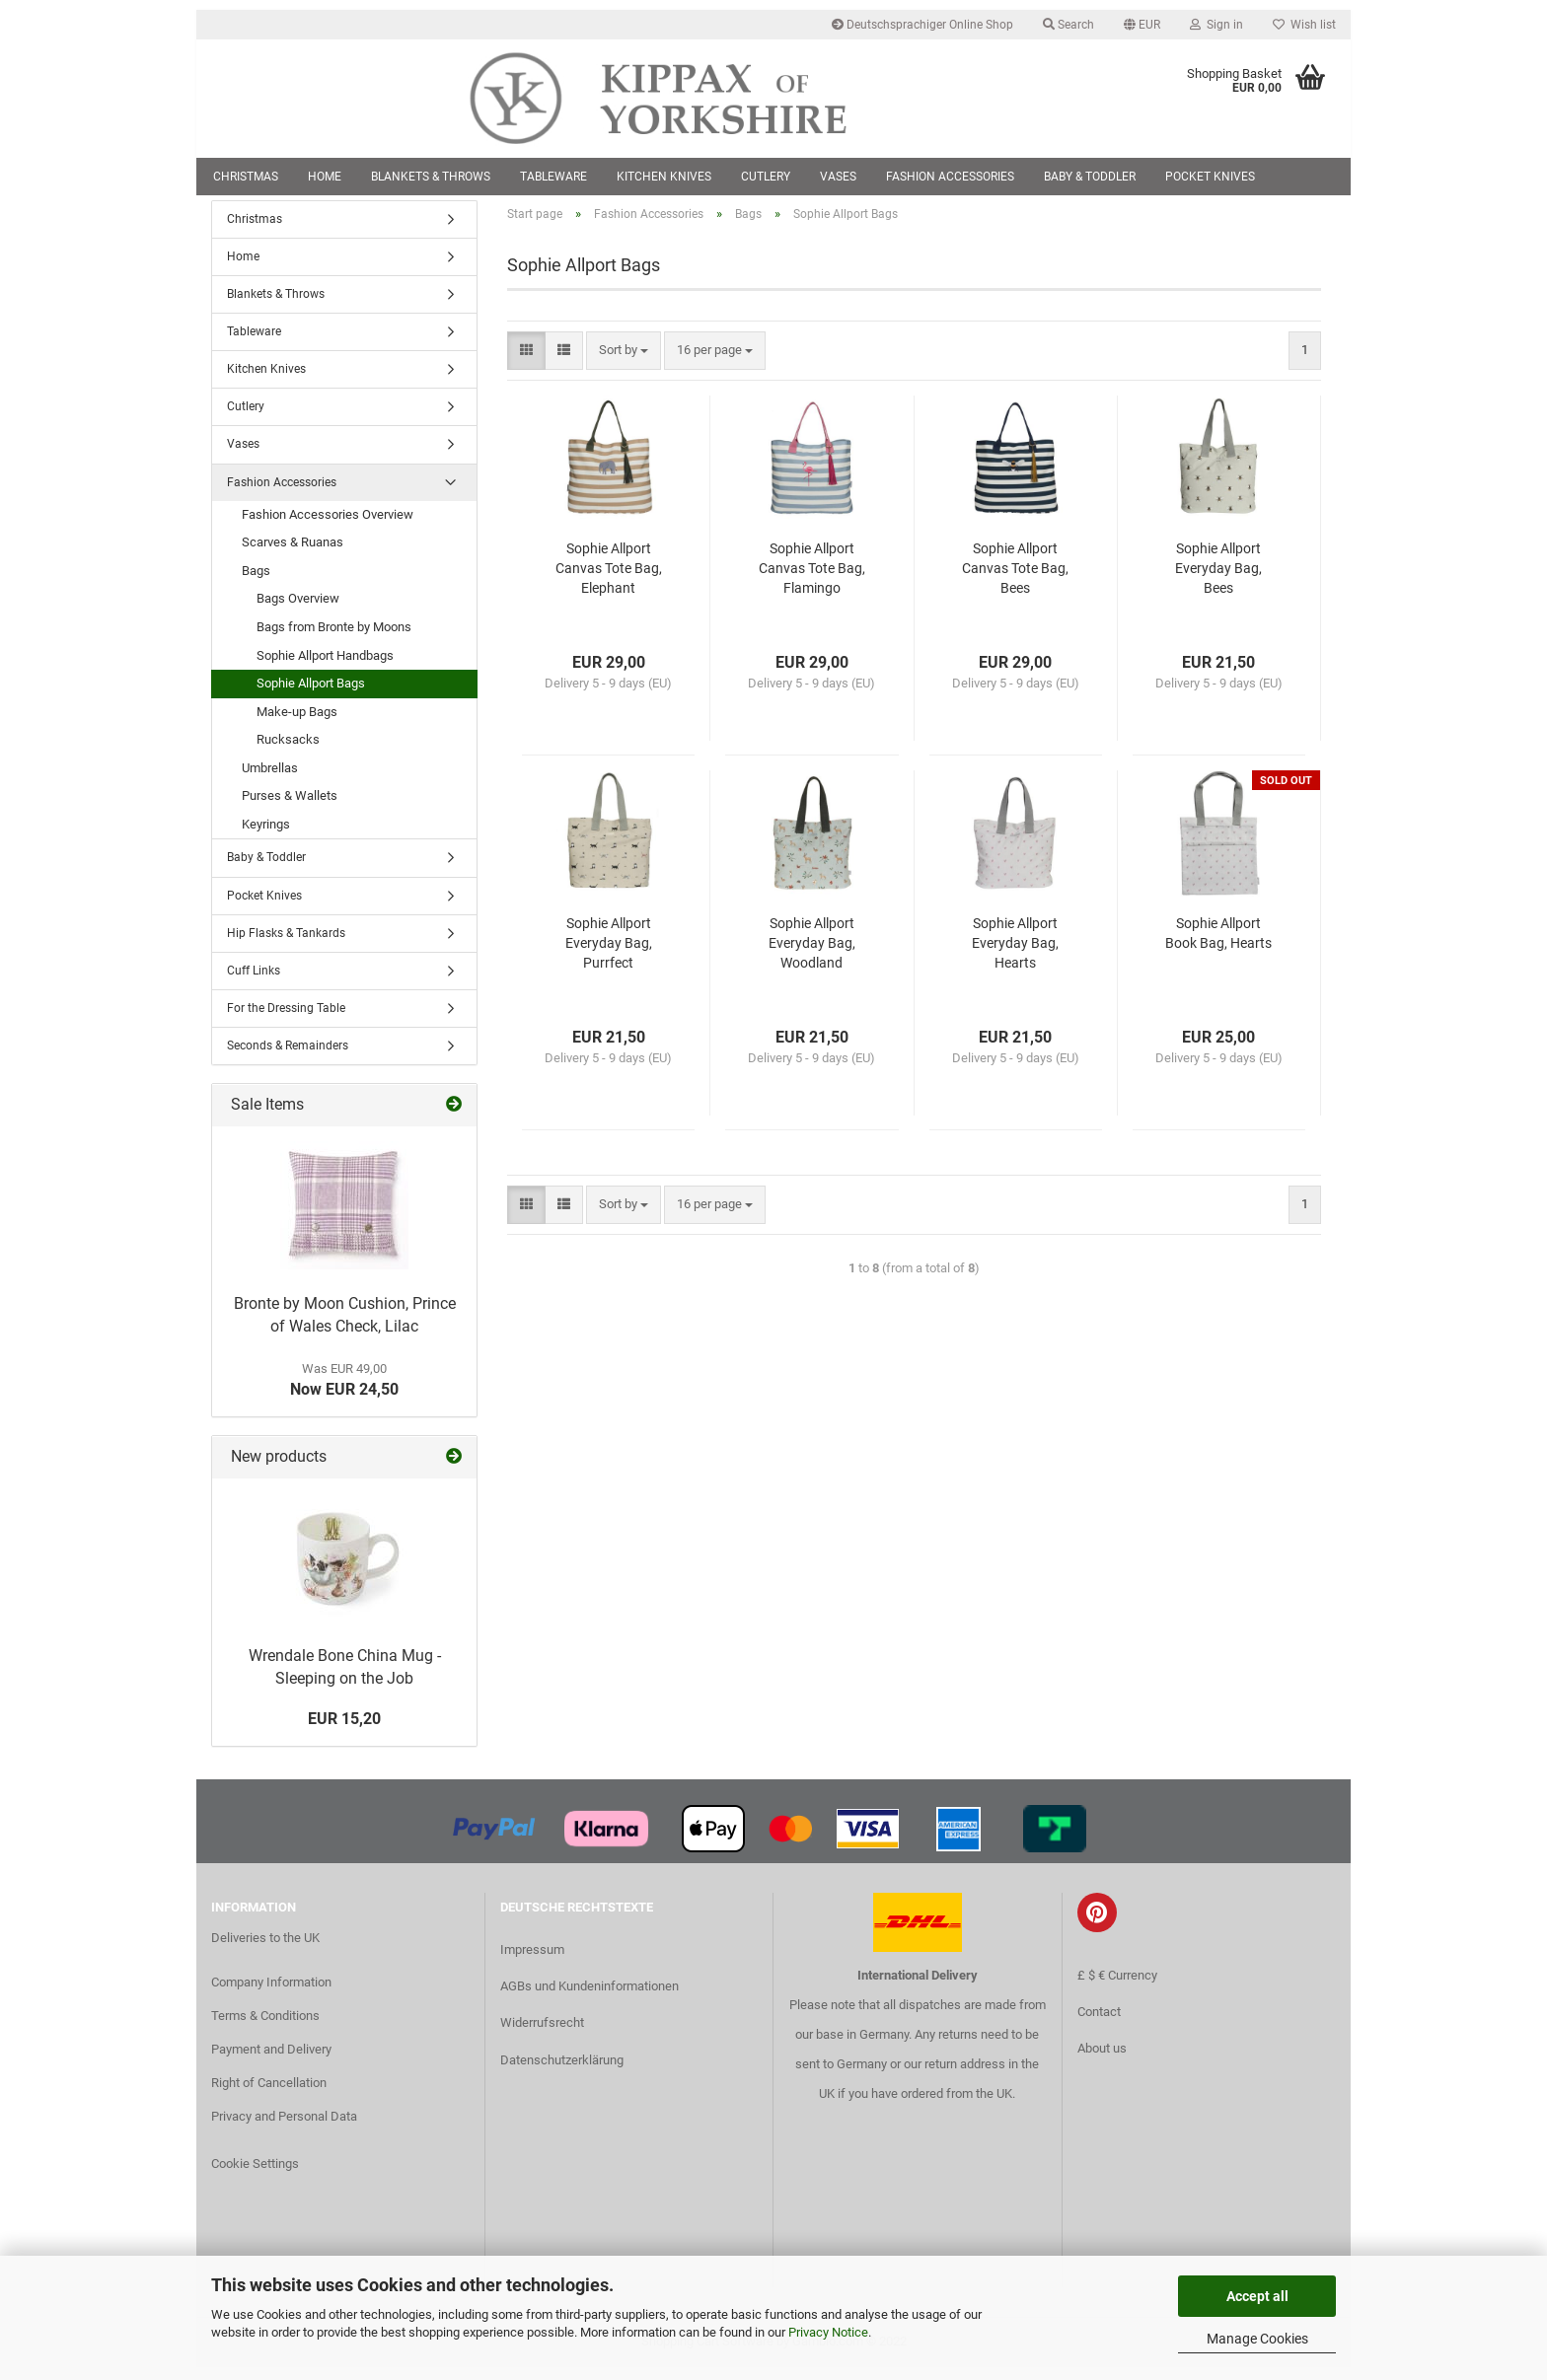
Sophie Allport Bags (311, 695)
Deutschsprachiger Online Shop (922, 25)
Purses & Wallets (289, 808)
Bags (256, 582)
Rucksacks (288, 752)
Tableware (553, 176)
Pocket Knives (1210, 176)
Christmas (245, 176)
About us (1102, 2060)
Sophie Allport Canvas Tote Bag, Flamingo (812, 580)
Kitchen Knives (664, 176)
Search (1068, 25)
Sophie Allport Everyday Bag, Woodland (812, 954)
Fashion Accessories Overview (327, 526)
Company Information (271, 1994)
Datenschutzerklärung (562, 2071)
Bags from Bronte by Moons (334, 638)
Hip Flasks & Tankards (286, 945)
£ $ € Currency (1117, 1987)
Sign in (1216, 25)
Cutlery (765, 176)
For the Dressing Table (286, 1020)
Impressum (532, 1962)
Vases (838, 176)
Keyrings (266, 836)
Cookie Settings (255, 2175)
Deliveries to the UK (265, 1949)
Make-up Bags (297, 723)
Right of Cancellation (269, 2095)
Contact (1099, 2023)
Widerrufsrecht (542, 2035)
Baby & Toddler (1090, 176)
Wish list (1304, 25)
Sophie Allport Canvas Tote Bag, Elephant (608, 580)
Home (324, 176)
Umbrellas (270, 779)
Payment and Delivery (271, 2062)
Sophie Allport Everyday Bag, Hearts (1015, 954)
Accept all (1257, 2296)
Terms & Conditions (265, 2028)
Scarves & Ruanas (292, 554)
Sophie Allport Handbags (325, 667)
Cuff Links (253, 982)
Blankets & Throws (430, 176)
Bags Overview (298, 611)
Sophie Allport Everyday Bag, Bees (1218, 580)
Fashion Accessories (950, 176)
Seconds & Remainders (287, 1058)
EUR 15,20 (344, 1731)
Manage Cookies (1257, 2338)
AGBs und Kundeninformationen (589, 1998)
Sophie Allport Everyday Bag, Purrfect (608, 954)
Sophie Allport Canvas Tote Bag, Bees (1015, 580)
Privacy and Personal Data (284, 2128)
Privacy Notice (828, 2332)
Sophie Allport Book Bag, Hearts (1218, 945)
